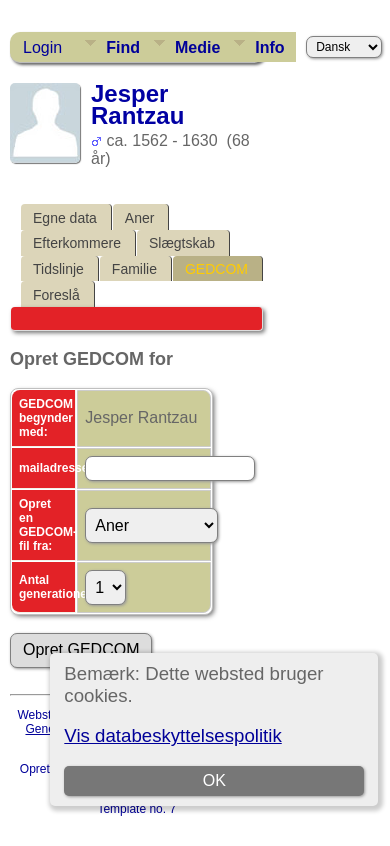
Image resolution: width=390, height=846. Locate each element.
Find (123, 47)
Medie (197, 47)
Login (42, 47)
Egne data (65, 218)
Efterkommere (77, 243)
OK (214, 780)
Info (269, 47)
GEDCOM (216, 269)
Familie (134, 269)
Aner (140, 218)
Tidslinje (58, 269)
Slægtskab (182, 243)
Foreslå (56, 295)
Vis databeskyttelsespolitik (172, 735)
